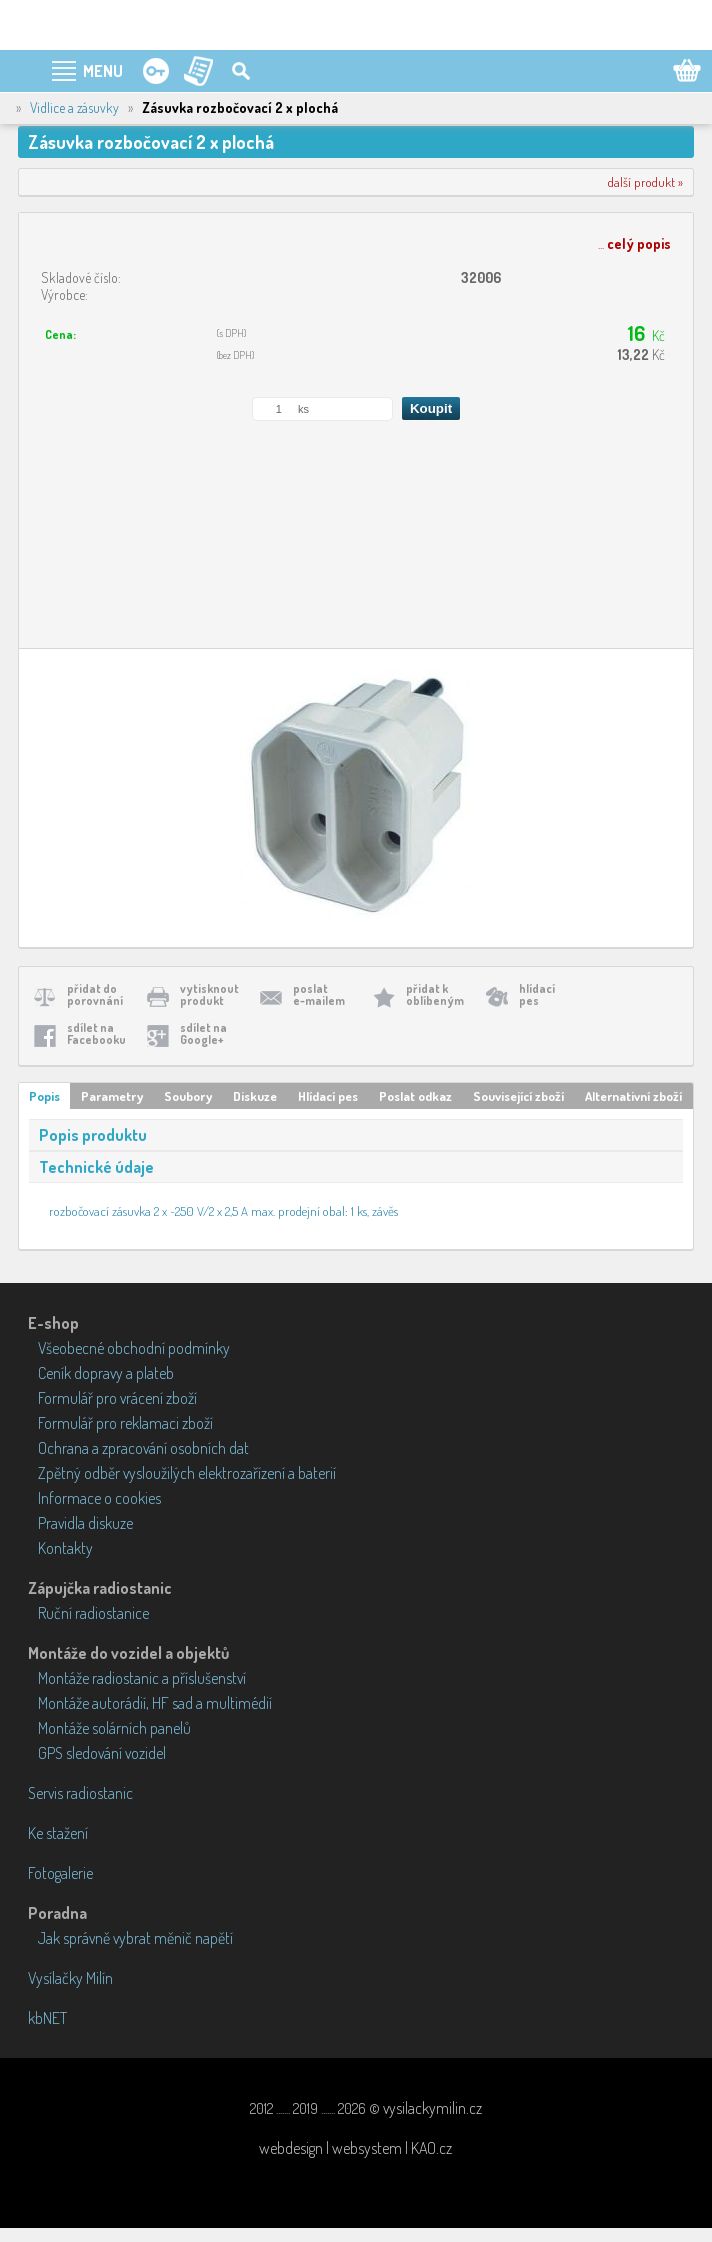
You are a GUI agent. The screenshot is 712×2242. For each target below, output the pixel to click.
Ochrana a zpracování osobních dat (143, 1448)
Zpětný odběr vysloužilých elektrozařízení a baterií (187, 1473)
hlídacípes (537, 994)
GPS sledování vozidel (102, 1753)
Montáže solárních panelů (114, 1728)
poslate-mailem (319, 994)
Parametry (112, 1096)
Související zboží (518, 1096)
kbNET (47, 2018)
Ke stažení (58, 1833)
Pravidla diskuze (85, 1523)
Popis (44, 1096)
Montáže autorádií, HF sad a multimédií (155, 1703)
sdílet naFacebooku (96, 1033)
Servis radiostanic (80, 1793)
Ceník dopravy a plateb (106, 1373)
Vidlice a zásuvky (74, 107)
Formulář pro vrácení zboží (117, 1398)
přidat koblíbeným (435, 994)
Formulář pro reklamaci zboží (125, 1423)
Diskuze (255, 1096)
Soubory (188, 1096)
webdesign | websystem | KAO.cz (355, 2148)
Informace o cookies (99, 1498)
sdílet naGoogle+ (203, 1033)
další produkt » (645, 182)
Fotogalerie (60, 1873)
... (634, 243)
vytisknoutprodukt (209, 994)
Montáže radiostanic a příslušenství (142, 1678)
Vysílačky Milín (70, 1978)
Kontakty (65, 1548)
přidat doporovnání (95, 994)
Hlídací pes (328, 1096)
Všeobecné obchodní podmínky (134, 1348)
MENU (103, 71)
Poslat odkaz (415, 1096)
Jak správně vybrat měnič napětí (135, 1938)
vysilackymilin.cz (432, 2108)
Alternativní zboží (633, 1096)
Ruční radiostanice (93, 1613)
